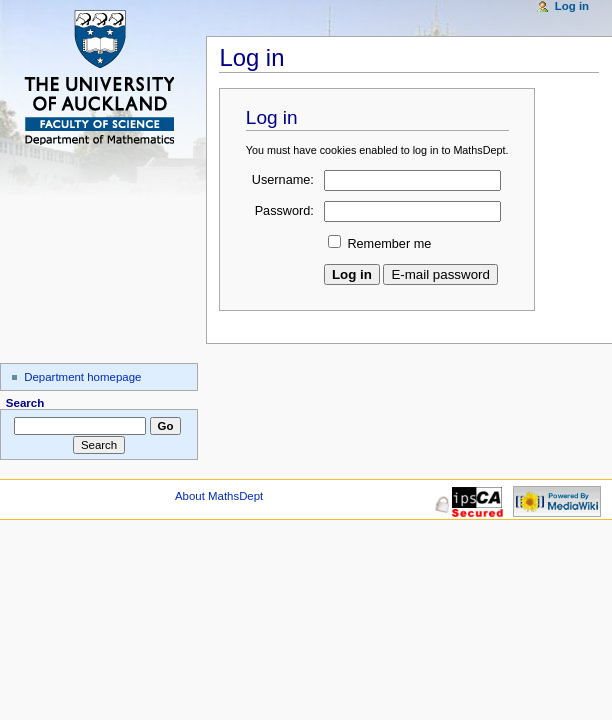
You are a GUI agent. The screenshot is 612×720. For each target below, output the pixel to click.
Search (25, 403)
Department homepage (82, 377)
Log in (572, 6)
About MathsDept (219, 496)
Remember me (389, 244)
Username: (283, 180)
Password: (284, 211)
